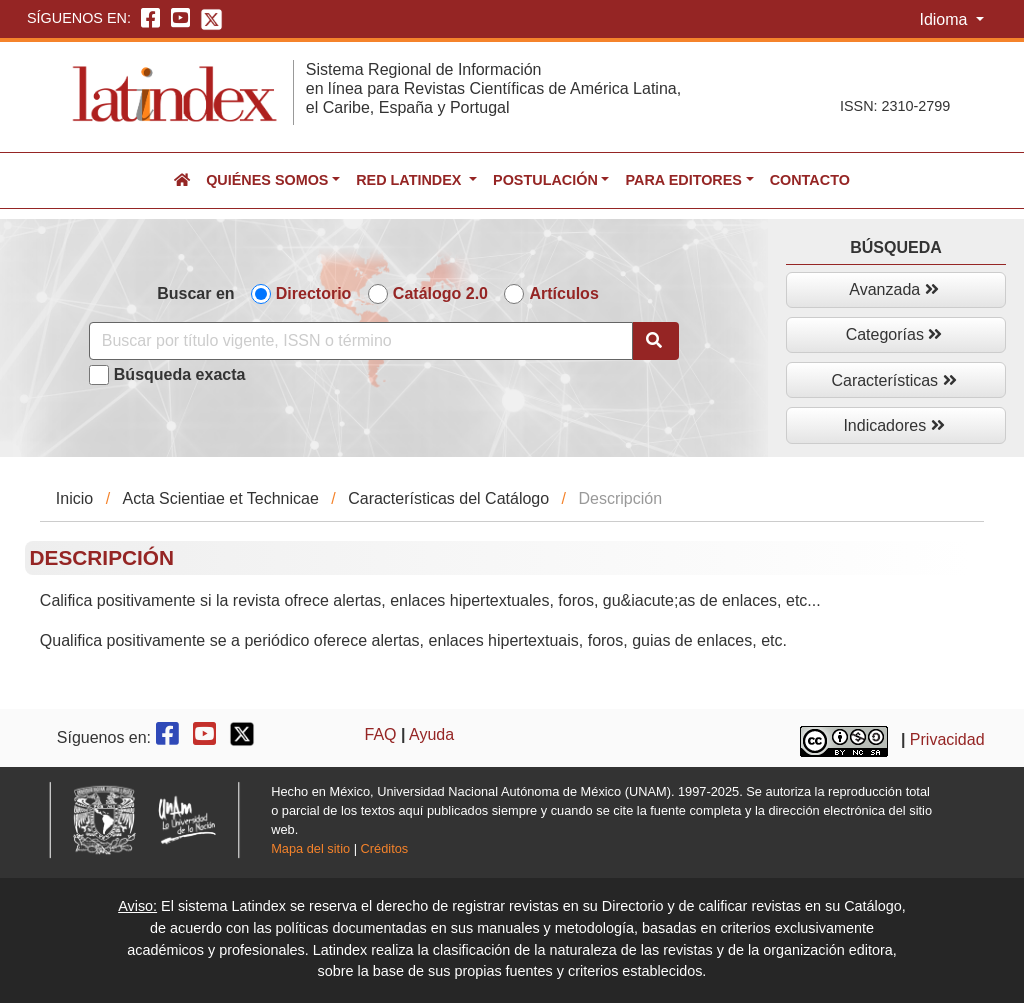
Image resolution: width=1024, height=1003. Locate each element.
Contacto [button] (810, 180)
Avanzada (893, 289)
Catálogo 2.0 (440, 293)
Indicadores (893, 425)
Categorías (894, 334)
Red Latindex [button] (410, 180)
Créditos (385, 848)
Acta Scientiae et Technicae (221, 498)
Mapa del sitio (310, 848)
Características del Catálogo (448, 498)
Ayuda (431, 734)
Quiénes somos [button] (267, 180)
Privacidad (947, 740)
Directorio (314, 293)
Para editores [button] (683, 180)
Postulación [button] (545, 180)
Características (893, 380)
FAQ (381, 734)
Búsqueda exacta (180, 374)
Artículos (563, 293)
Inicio (74, 498)
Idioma (945, 19)
